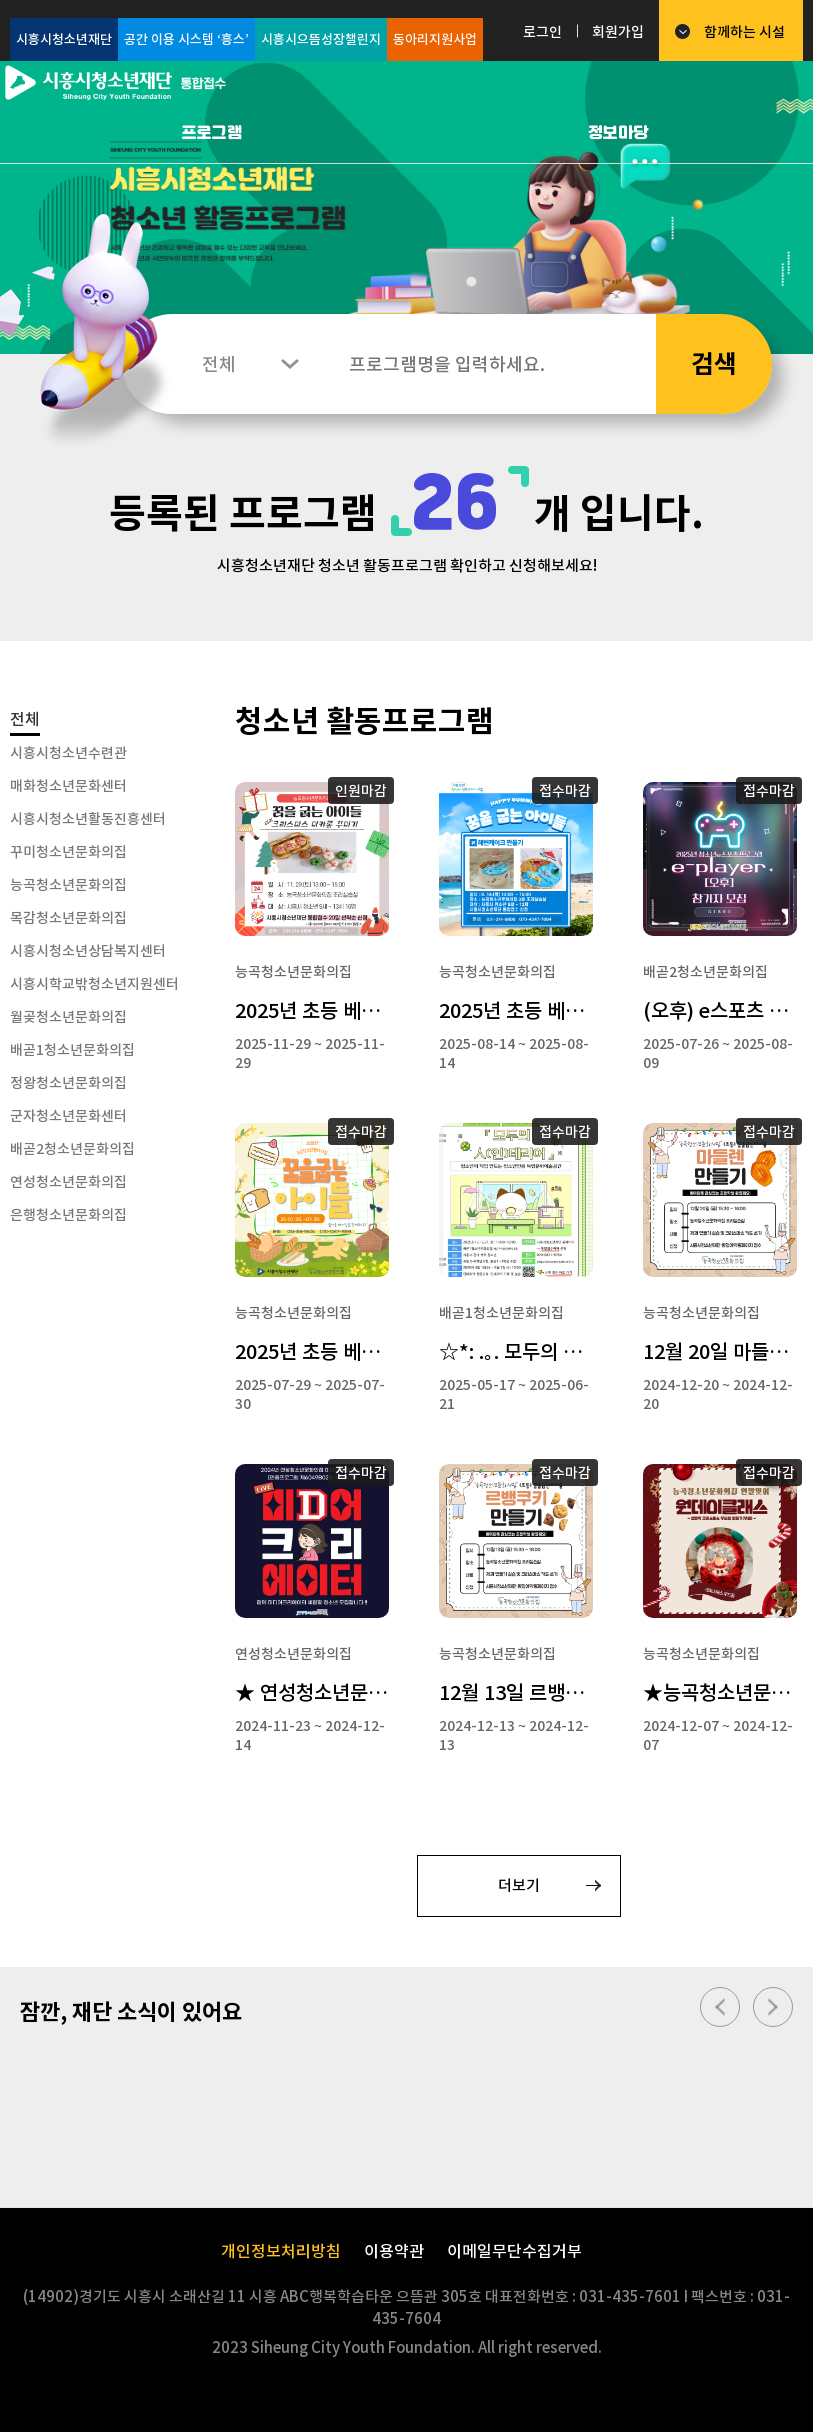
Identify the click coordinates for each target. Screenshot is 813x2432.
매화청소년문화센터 (68, 786)
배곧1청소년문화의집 (72, 1050)
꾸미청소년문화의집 (68, 852)
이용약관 (394, 2251)
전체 (25, 719)
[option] (406, 207)
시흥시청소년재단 (64, 39)
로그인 (542, 32)
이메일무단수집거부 (514, 2251)
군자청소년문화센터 (68, 1116)
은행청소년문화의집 (68, 1215)
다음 (773, 2007)
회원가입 (618, 32)
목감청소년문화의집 (68, 918)
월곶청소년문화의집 (68, 1017)
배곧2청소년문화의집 (72, 1149)
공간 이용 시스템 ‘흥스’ (186, 39)
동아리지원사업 (435, 39)
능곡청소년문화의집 (68, 885)
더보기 (519, 1885)
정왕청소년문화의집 (68, 1083)
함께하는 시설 (744, 32)
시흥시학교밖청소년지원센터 (94, 984)
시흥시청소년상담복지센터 (88, 951)
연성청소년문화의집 (68, 1182)
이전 (720, 2007)
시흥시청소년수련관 (68, 753)
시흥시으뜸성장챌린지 (321, 39)
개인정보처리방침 (281, 2251)
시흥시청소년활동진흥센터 (88, 819)
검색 (714, 364)
